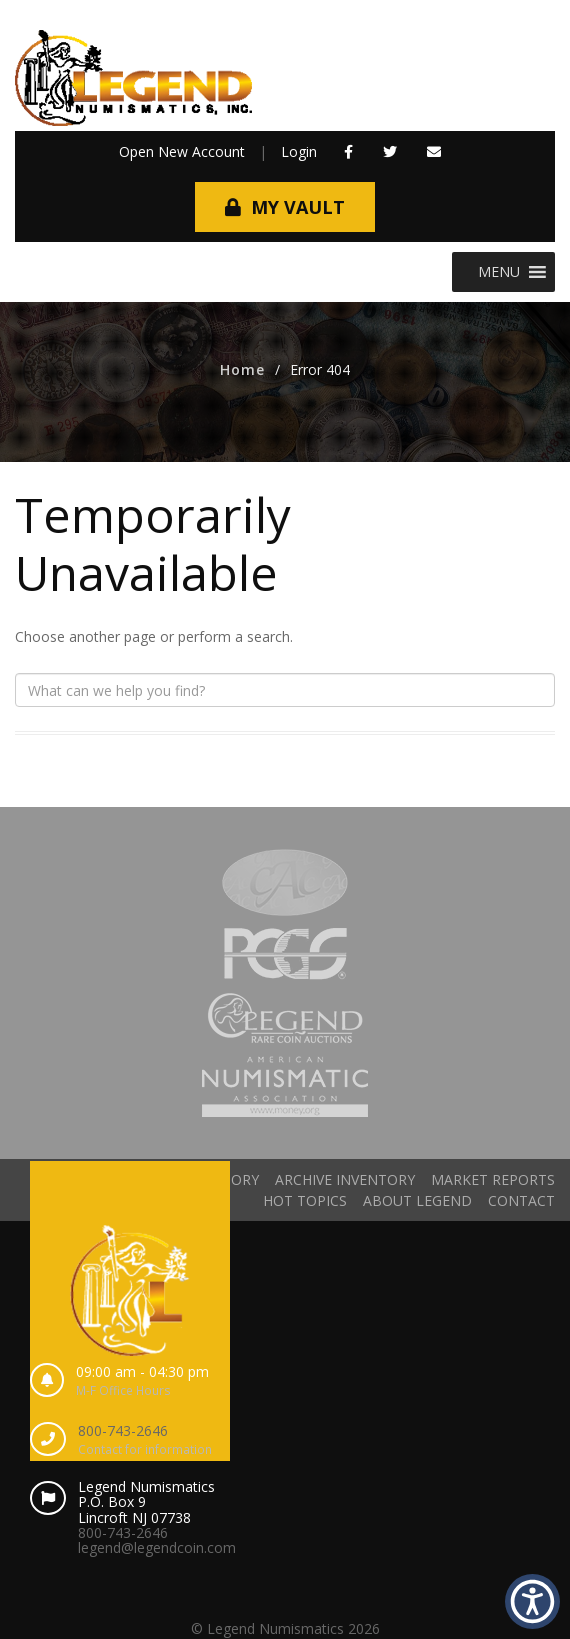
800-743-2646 (123, 1430)
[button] (499, 272)
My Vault (298, 207)
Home (242, 369)
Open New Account (182, 151)
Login (299, 151)
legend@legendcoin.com (157, 1547)
